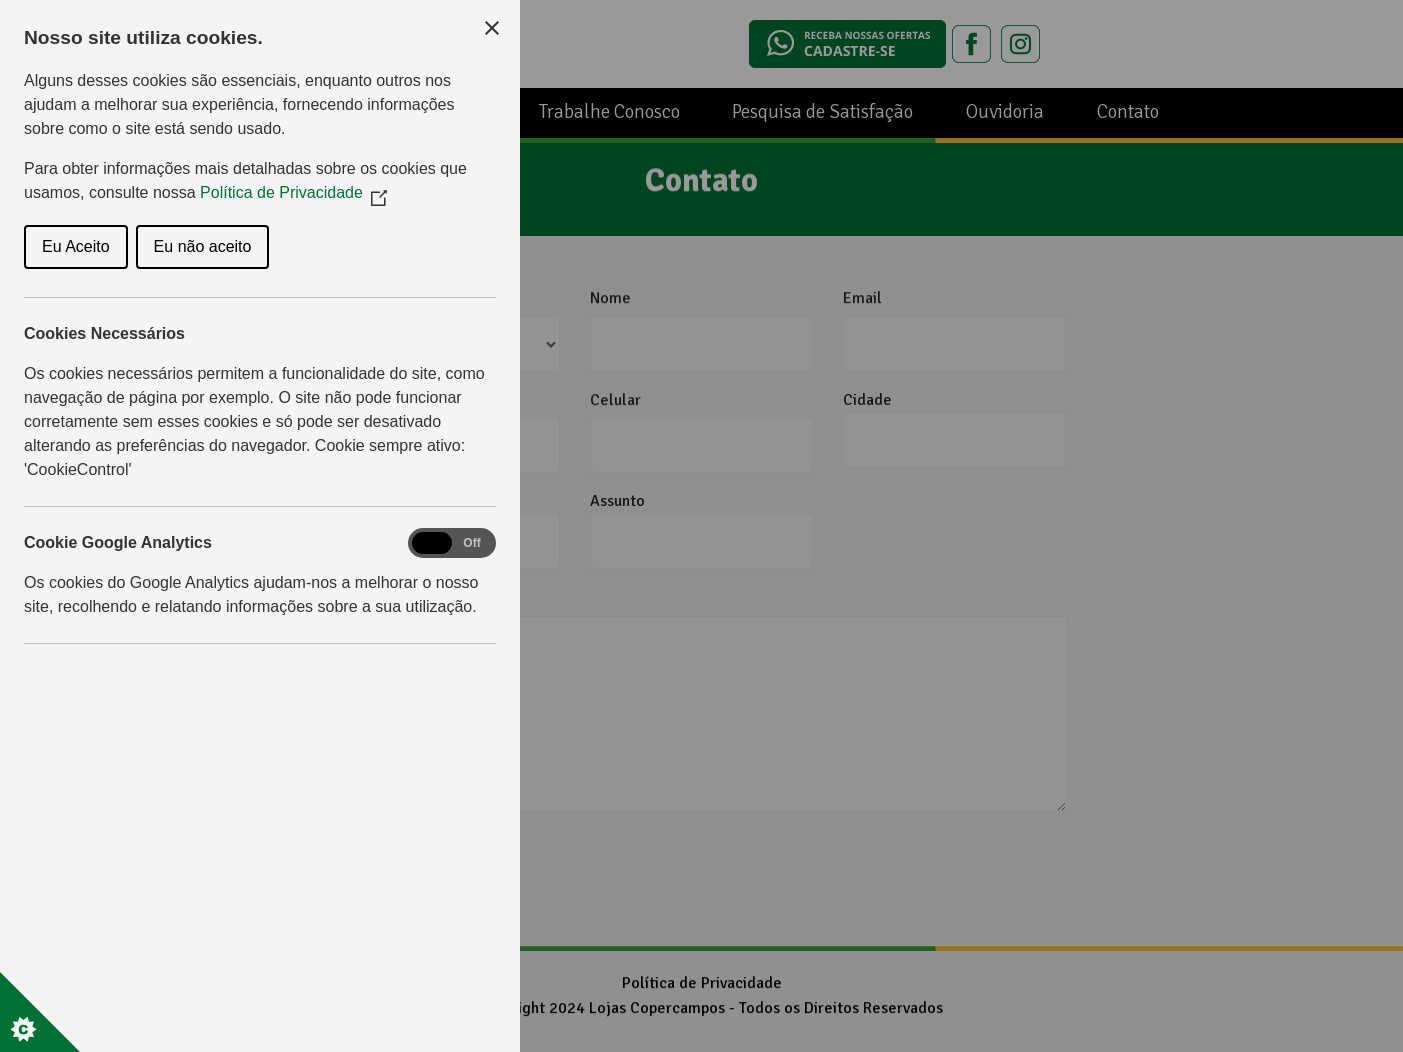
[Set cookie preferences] (40, 1012)
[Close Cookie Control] (492, 28)
